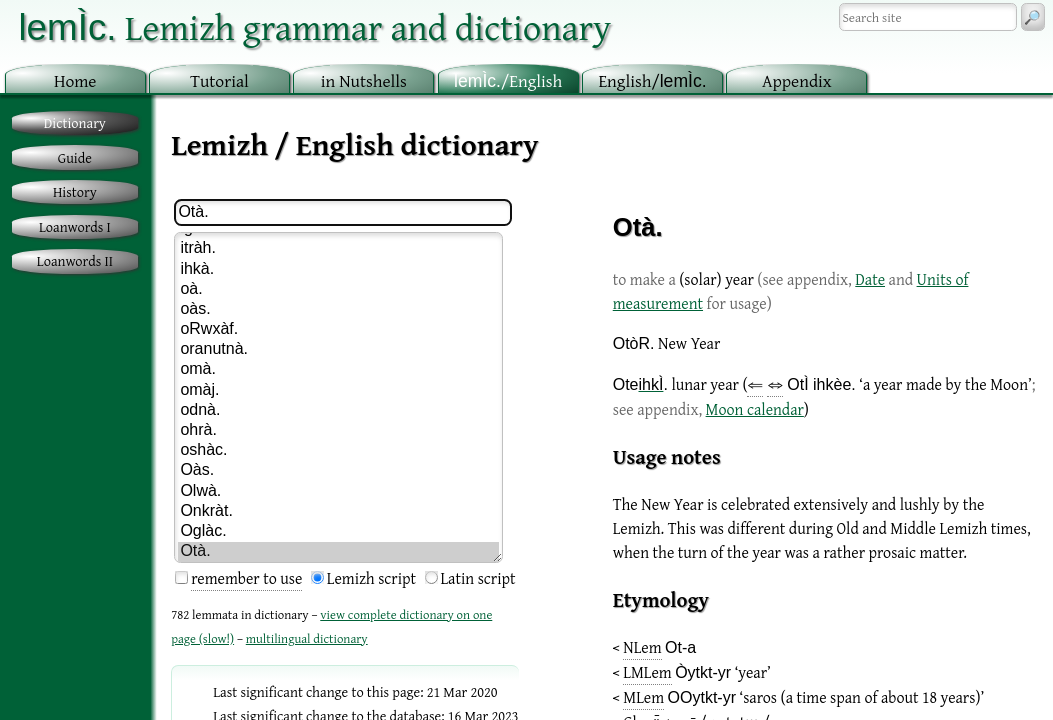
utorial (219, 80)
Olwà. (338, 492)
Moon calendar (755, 409)
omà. (338, 370)
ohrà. (338, 431)
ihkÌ (651, 384)
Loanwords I (75, 226)
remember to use (246, 578)
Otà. (338, 552)
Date (870, 279)
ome (75, 80)
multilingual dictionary (307, 638)
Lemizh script (371, 578)
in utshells (364, 80)
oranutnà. (338, 350)
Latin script (478, 578)
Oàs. (338, 471)
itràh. (338, 249)
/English (508, 80)
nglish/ (652, 80)
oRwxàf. (338, 330)
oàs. (338, 310)
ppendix (797, 80)
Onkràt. (338, 512)
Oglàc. (338, 532)
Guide (75, 157)
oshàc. (338, 451)
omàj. (338, 391)
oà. (338, 290)
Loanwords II (75, 260)
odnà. (338, 411)
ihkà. (338, 270)
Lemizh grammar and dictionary (314, 26)
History (75, 191)
